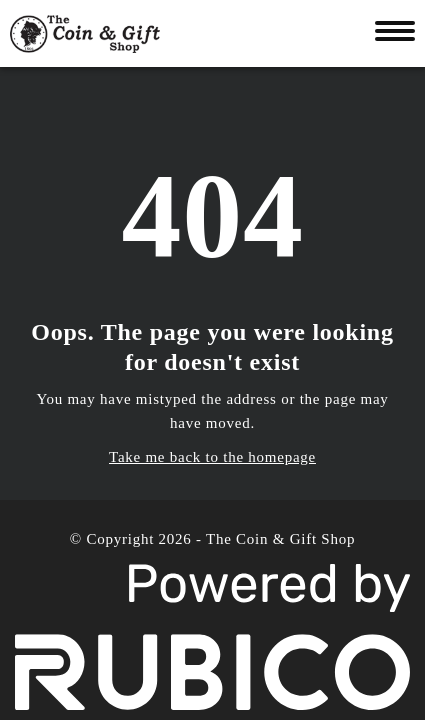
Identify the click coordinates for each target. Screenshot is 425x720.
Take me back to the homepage (212, 457)
